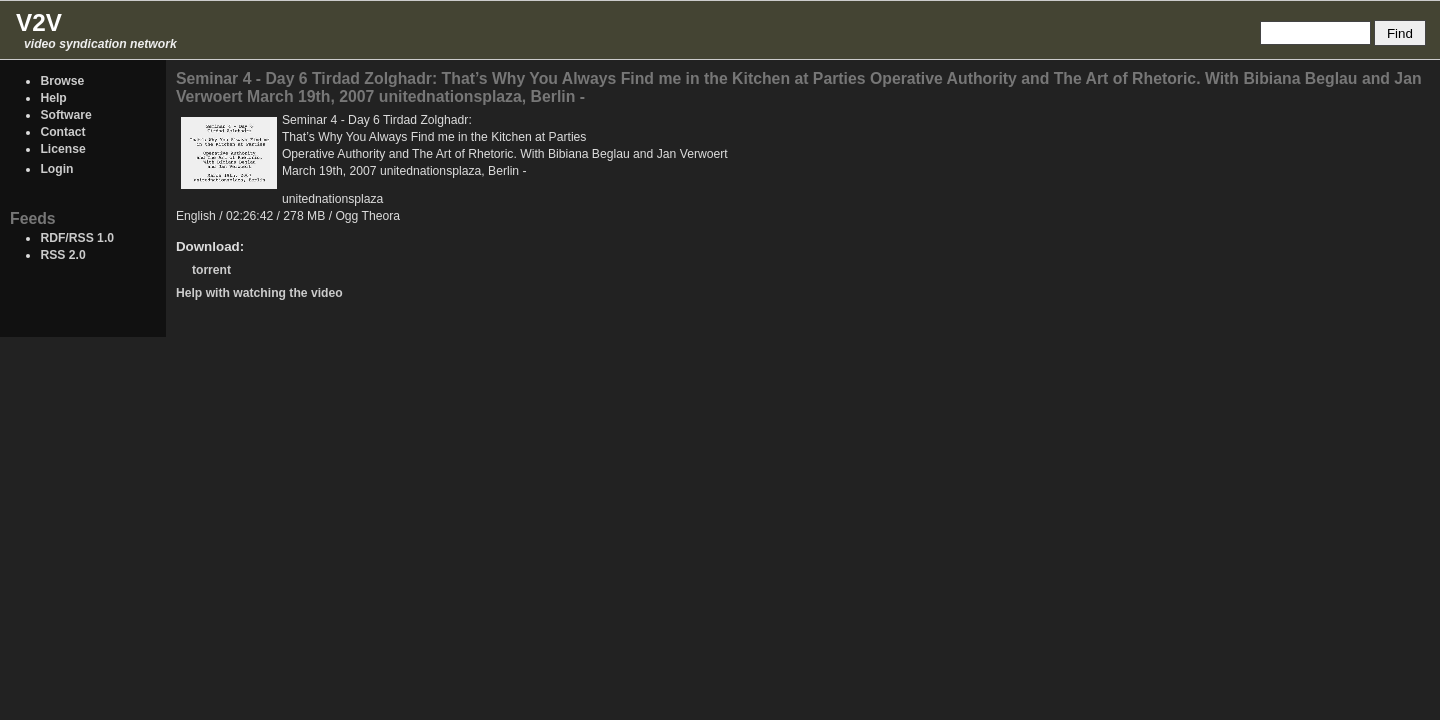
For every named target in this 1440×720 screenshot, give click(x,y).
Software (65, 115)
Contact (62, 132)
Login (56, 169)
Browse (62, 81)
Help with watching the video (259, 293)
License (62, 149)
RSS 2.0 (62, 255)
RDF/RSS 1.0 (77, 238)
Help (53, 98)
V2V (39, 22)
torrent (211, 270)
